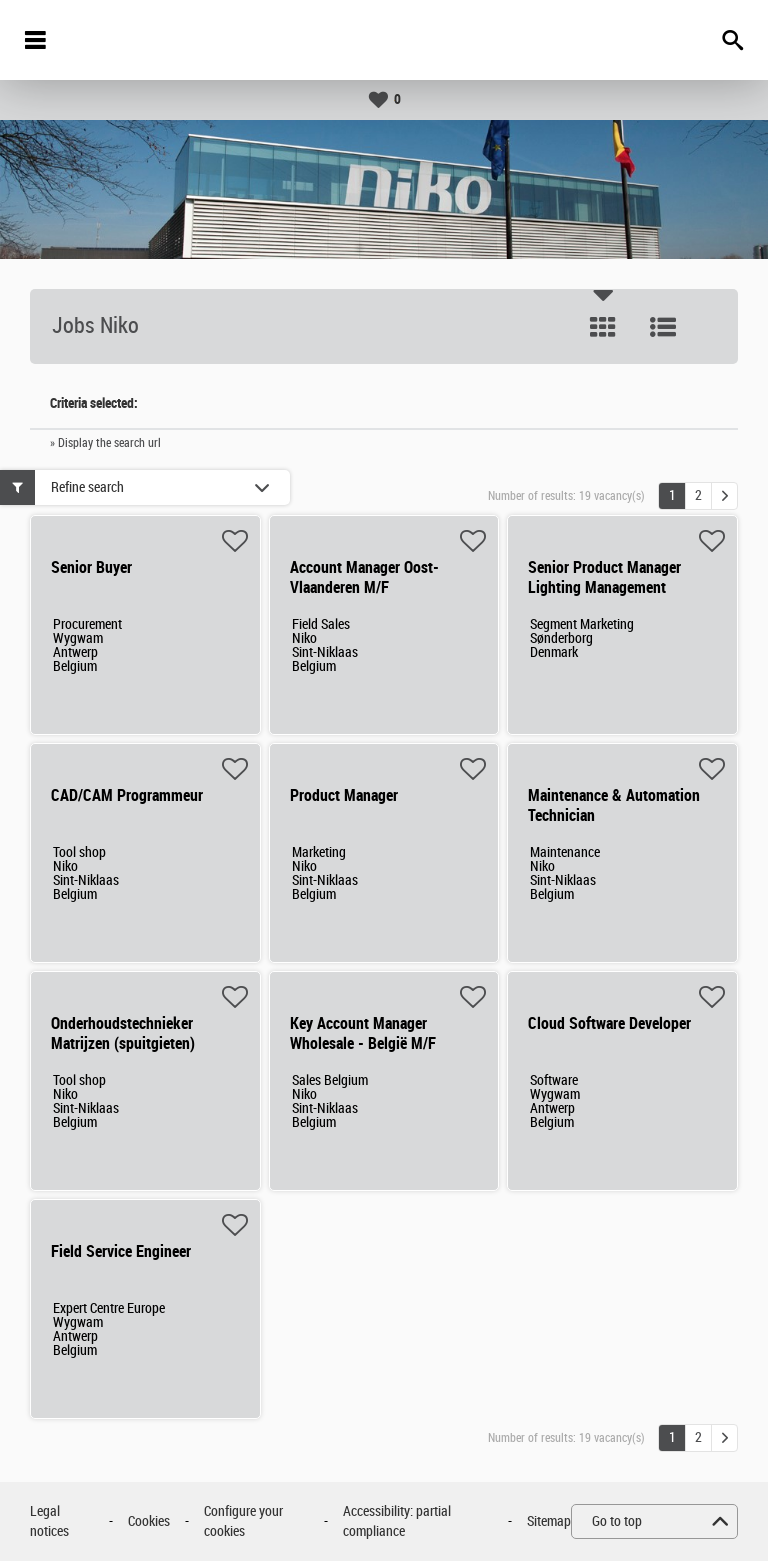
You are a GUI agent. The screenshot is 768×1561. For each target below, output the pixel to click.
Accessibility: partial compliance (397, 1521)
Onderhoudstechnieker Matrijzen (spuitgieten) (123, 1033)
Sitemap (549, 1521)
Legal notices (49, 1521)
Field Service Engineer (121, 1251)
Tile (603, 327)
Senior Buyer (91, 567)
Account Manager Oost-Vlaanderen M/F (364, 577)
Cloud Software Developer (609, 1023)
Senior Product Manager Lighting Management (604, 577)
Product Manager (344, 795)
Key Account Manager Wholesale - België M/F (363, 1033)
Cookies (149, 1521)
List (663, 327)
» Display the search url (105, 443)
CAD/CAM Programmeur (127, 795)
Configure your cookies (243, 1521)
